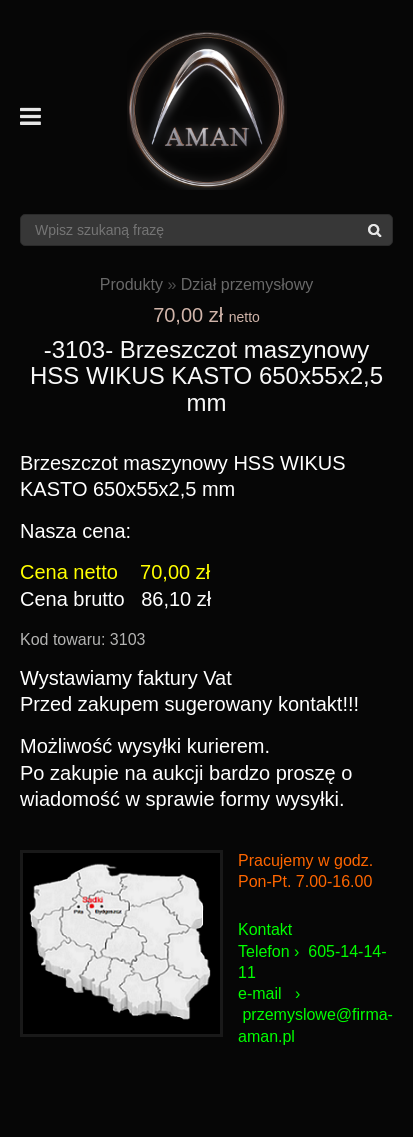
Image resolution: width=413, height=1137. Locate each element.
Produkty (131, 284)
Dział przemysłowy (247, 284)
